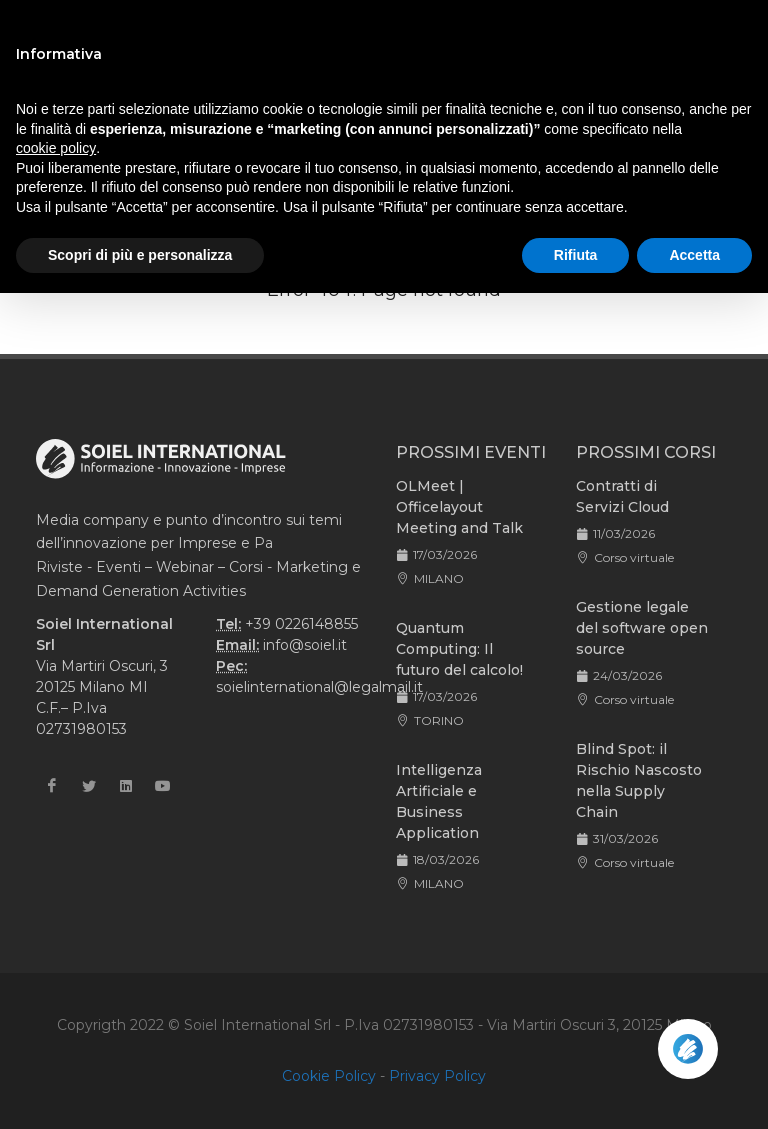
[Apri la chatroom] (688, 1049)
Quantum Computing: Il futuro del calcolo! (459, 649)
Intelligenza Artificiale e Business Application (439, 801)
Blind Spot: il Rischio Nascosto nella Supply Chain (639, 780)
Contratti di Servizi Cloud (622, 496)
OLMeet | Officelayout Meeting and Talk (459, 507)
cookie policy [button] (56, 148)
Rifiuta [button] (576, 255)
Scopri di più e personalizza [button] (140, 255)
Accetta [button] (694, 255)
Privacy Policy (437, 1076)
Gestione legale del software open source (642, 628)
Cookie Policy (329, 1076)
